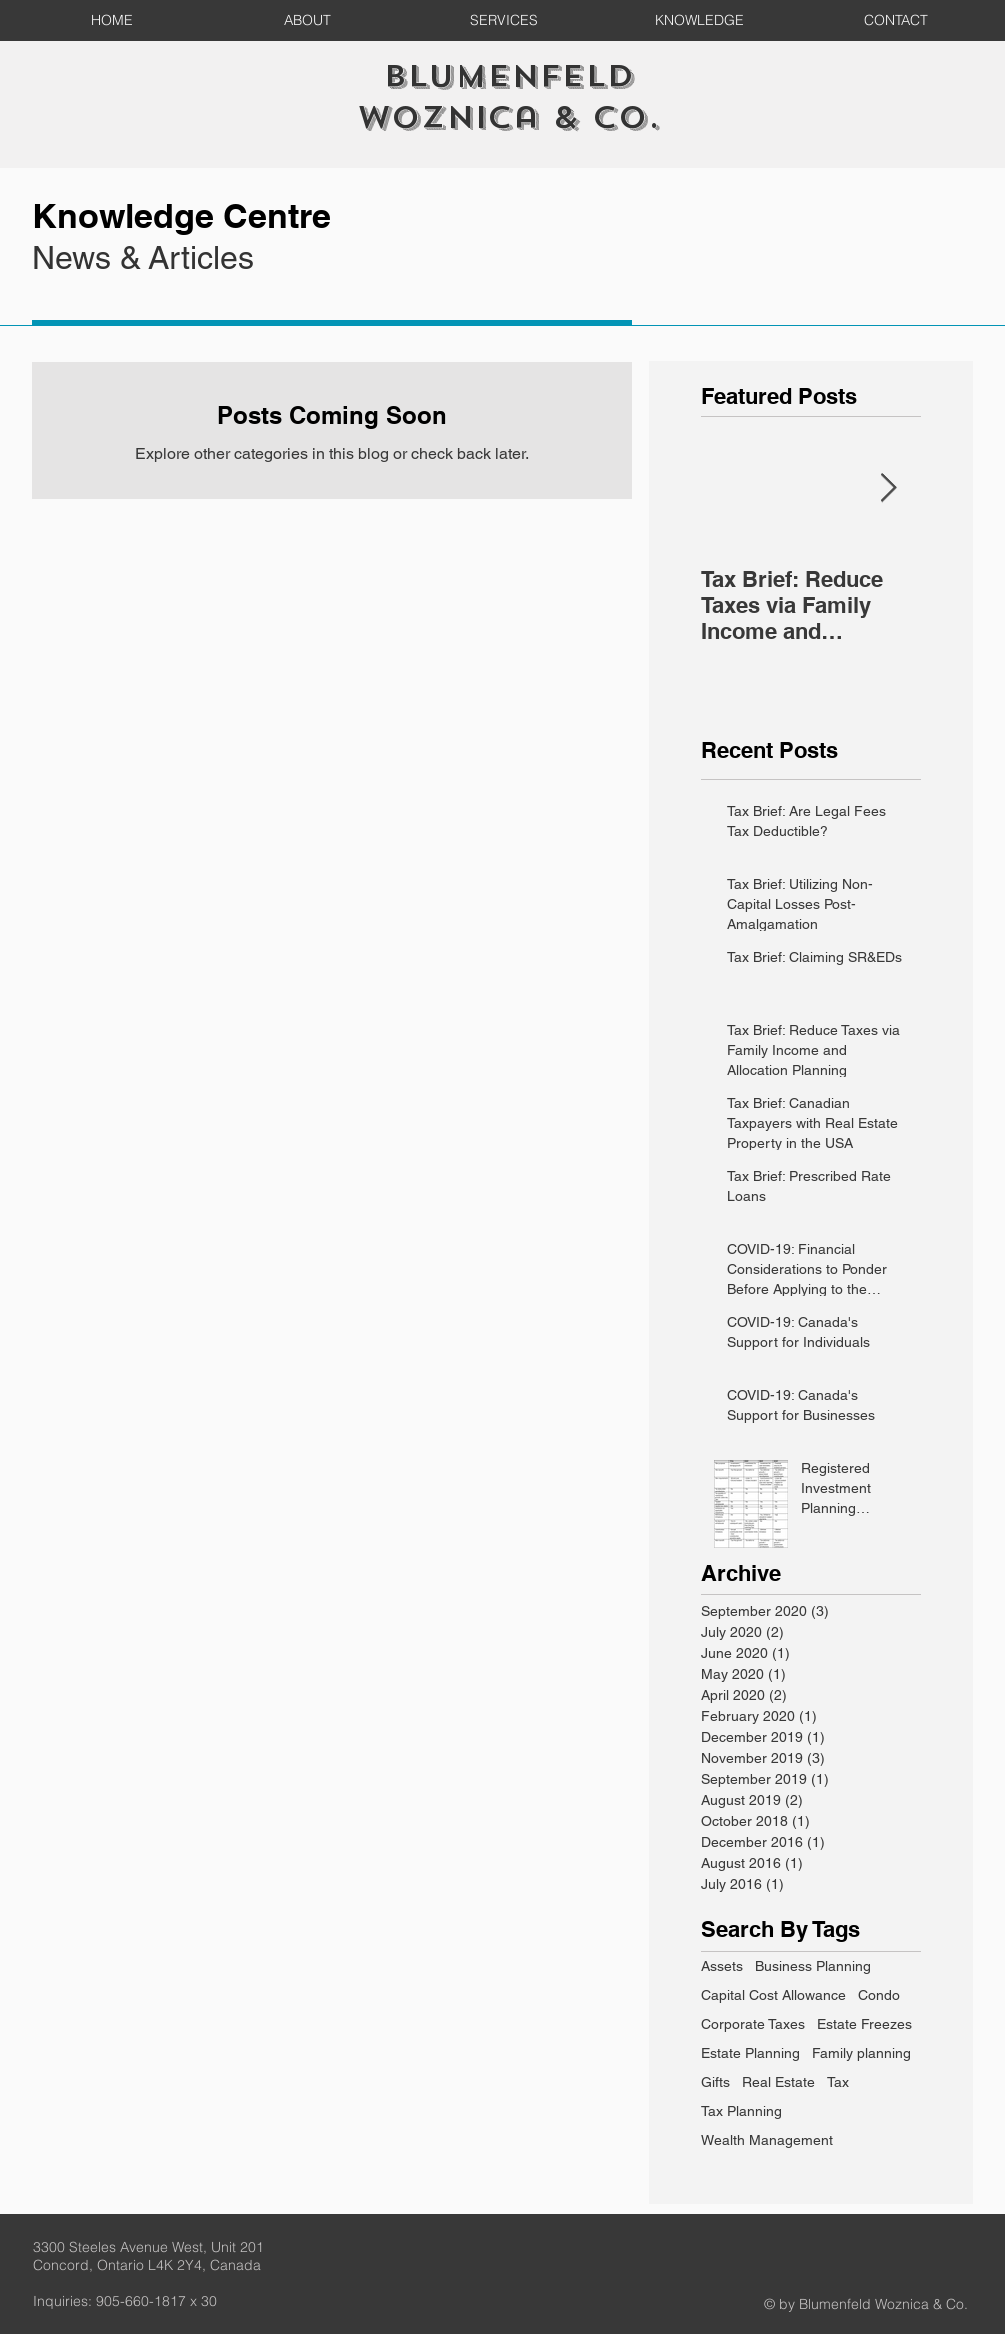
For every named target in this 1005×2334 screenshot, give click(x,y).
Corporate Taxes (753, 2024)
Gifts (715, 2082)
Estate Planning (750, 2053)
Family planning (861, 2053)
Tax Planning (741, 2111)
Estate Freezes (864, 2024)
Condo (879, 1995)
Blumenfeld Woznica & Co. (508, 97)
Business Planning (813, 1966)
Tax (838, 2082)
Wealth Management (767, 2140)
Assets (722, 1966)
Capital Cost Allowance (773, 1995)
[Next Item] (889, 488)
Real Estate (778, 2082)
